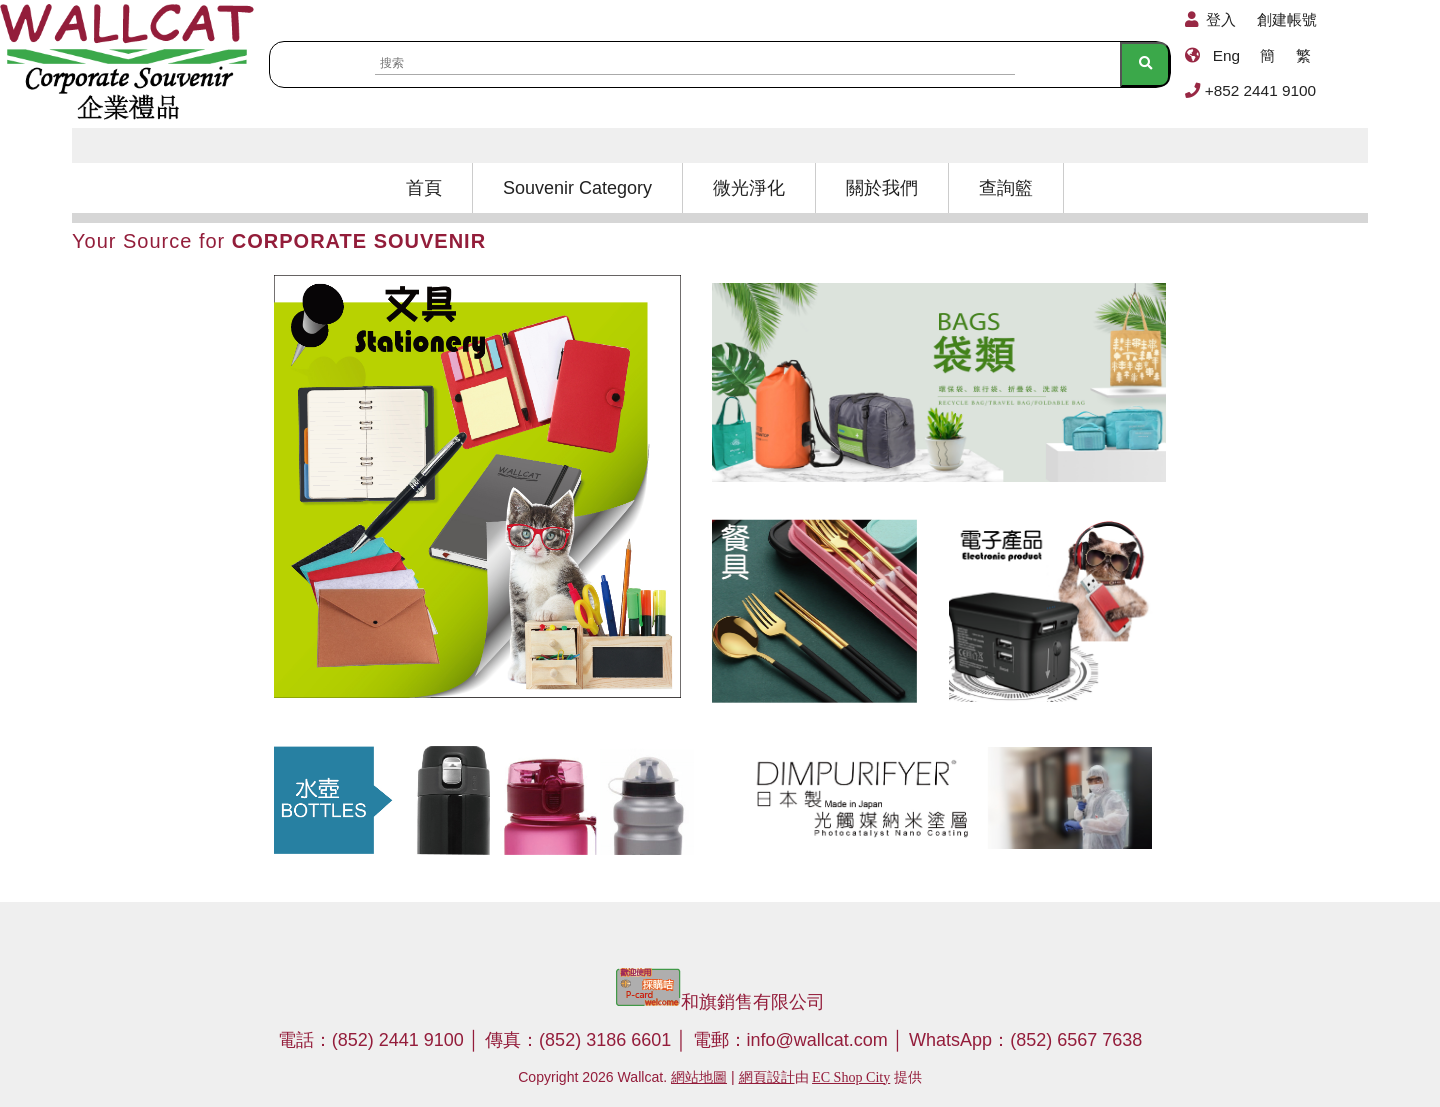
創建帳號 (1287, 19)
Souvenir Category (577, 188)
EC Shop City (851, 1077)
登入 (1221, 19)
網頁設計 (767, 1077)
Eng (1226, 55)
